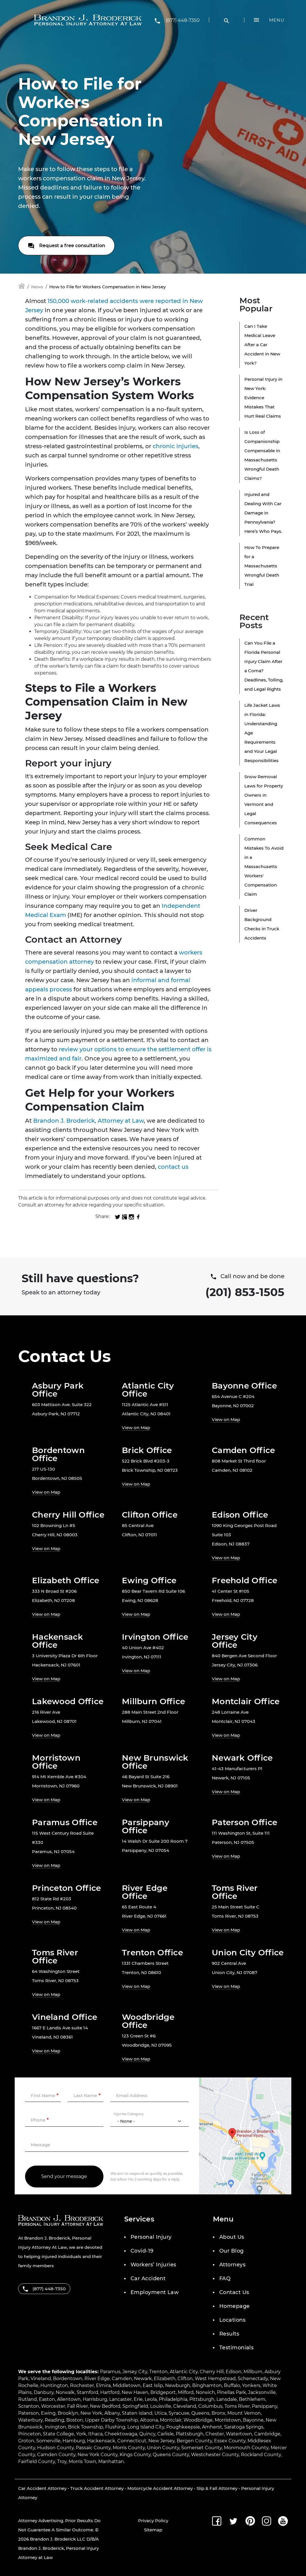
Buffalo (232, 2385)
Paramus (110, 2371)
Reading (54, 2420)
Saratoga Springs (243, 2427)
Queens (200, 2413)
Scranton (28, 2406)
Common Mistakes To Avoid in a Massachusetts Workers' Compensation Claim (264, 866)
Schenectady (253, 2378)
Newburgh (177, 2385)
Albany (112, 2413)
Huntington (54, 2385)
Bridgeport (163, 2392)
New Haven (135, 2392)
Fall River (77, 2406)
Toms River (237, 2406)
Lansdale (226, 2399)
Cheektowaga (121, 2434)
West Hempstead (215, 2378)
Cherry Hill (212, 2371)
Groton (26, 2441)
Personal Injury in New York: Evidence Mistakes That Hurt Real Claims (263, 397)
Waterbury (30, 2420)
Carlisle (165, 2434)
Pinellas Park (231, 2392)
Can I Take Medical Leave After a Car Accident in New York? (262, 344)
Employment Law (155, 2292)
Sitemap (153, 2530)
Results (229, 2334)
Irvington (55, 2427)
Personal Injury (151, 2237)
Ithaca (95, 2434)
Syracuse (179, 2413)
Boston (74, 2420)
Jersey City (134, 2371)
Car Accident (148, 2278)
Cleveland (184, 2406)
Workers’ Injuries (153, 2264)
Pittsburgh (201, 2399)
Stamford (87, 2392)
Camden (122, 2378)
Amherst (212, 2427)
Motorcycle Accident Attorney (160, 2488)
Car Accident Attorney (42, 2488)
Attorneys (232, 2264)
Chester (214, 2434)
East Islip (153, 2385)
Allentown (69, 2399)
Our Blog (231, 2251)
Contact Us (234, 2292)
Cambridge (267, 2434)
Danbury (44, 2392)
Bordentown (67, 2378)
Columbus (210, 2406)
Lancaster (120, 2399)
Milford (186, 2392)
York (81, 2434)
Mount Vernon (244, 2413)
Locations (232, 2320)
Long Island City (145, 2427)
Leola (151, 2399)
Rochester (82, 2385)
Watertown (239, 2434)
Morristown (228, 2420)
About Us (231, 2237)
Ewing (48, 2413)
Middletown (127, 2385)
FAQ (225, 2278)
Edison (233, 2371)
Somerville (48, 2441)
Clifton (185, 2378)
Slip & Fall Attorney (217, 2488)
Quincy (147, 2434)
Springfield (135, 2406)
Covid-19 (142, 2251)
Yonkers (251, 2385)
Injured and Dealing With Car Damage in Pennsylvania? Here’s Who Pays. (263, 513)
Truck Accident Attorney (97, 2488)
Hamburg (74, 2441)
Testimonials (236, 2347)
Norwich (205, 2392)
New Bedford (105, 2406)
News (37, 286)
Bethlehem (252, 2399)
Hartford (110, 2392)
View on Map (136, 1427)
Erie (138, 2399)
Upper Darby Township (111, 2420)
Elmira (103, 2385)
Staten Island (137, 2413)
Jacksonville (262, 2392)
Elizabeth (164, 2378)
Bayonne (253, 2420)
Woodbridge (198, 2420)
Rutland (27, 2399)
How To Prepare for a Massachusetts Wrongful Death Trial (261, 566)
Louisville (160, 2406)
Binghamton (207, 2385)
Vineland (41, 2378)
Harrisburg (95, 2399)
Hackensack (101, 2441)
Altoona (149, 2420)
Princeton (29, 2434)
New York (91, 2413)
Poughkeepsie (183, 2427)
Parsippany (264, 2406)
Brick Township (85, 2427)
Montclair (171, 2420)
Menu (276, 20)
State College (58, 2434)
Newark (143, 2378)
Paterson (28, 2413)
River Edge (97, 2378)
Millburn (252, 2371)
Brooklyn (68, 2413)
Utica (160, 2413)
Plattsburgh (189, 2434)
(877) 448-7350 (183, 20)
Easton (47, 2399)
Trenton (158, 2371)
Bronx (218, 2413)
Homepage (234, 2306)
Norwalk (65, 2392)
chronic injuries (175, 446)
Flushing (115, 2427)
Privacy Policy (153, 2520)
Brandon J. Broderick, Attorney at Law (88, 1120)
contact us (173, 1166)
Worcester (53, 2406)
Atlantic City (184, 2371)
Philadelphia (173, 2399)
